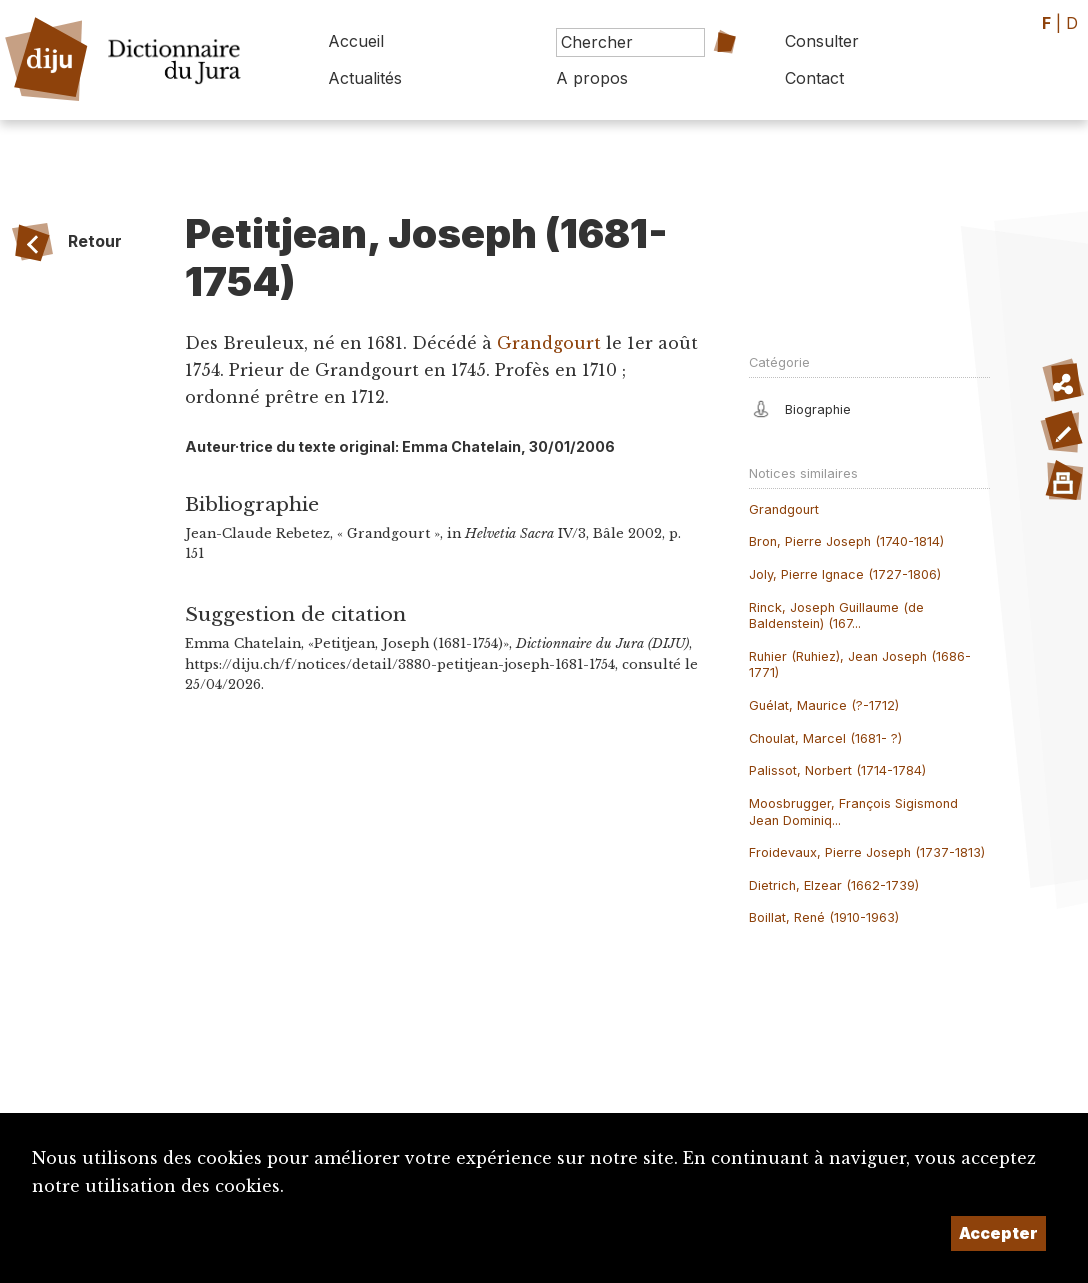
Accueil (356, 41)
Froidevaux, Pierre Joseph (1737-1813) (867, 852)
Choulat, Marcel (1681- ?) (825, 738)
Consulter (822, 41)
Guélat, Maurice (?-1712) (824, 705)
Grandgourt (549, 343)
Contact (814, 78)
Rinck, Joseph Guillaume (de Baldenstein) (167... (836, 616)
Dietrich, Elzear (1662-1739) (834, 885)
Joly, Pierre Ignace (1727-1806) (845, 574)
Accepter (998, 1233)
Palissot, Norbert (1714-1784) (837, 770)
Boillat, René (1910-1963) (824, 917)
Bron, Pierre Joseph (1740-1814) (846, 541)
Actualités (365, 78)
